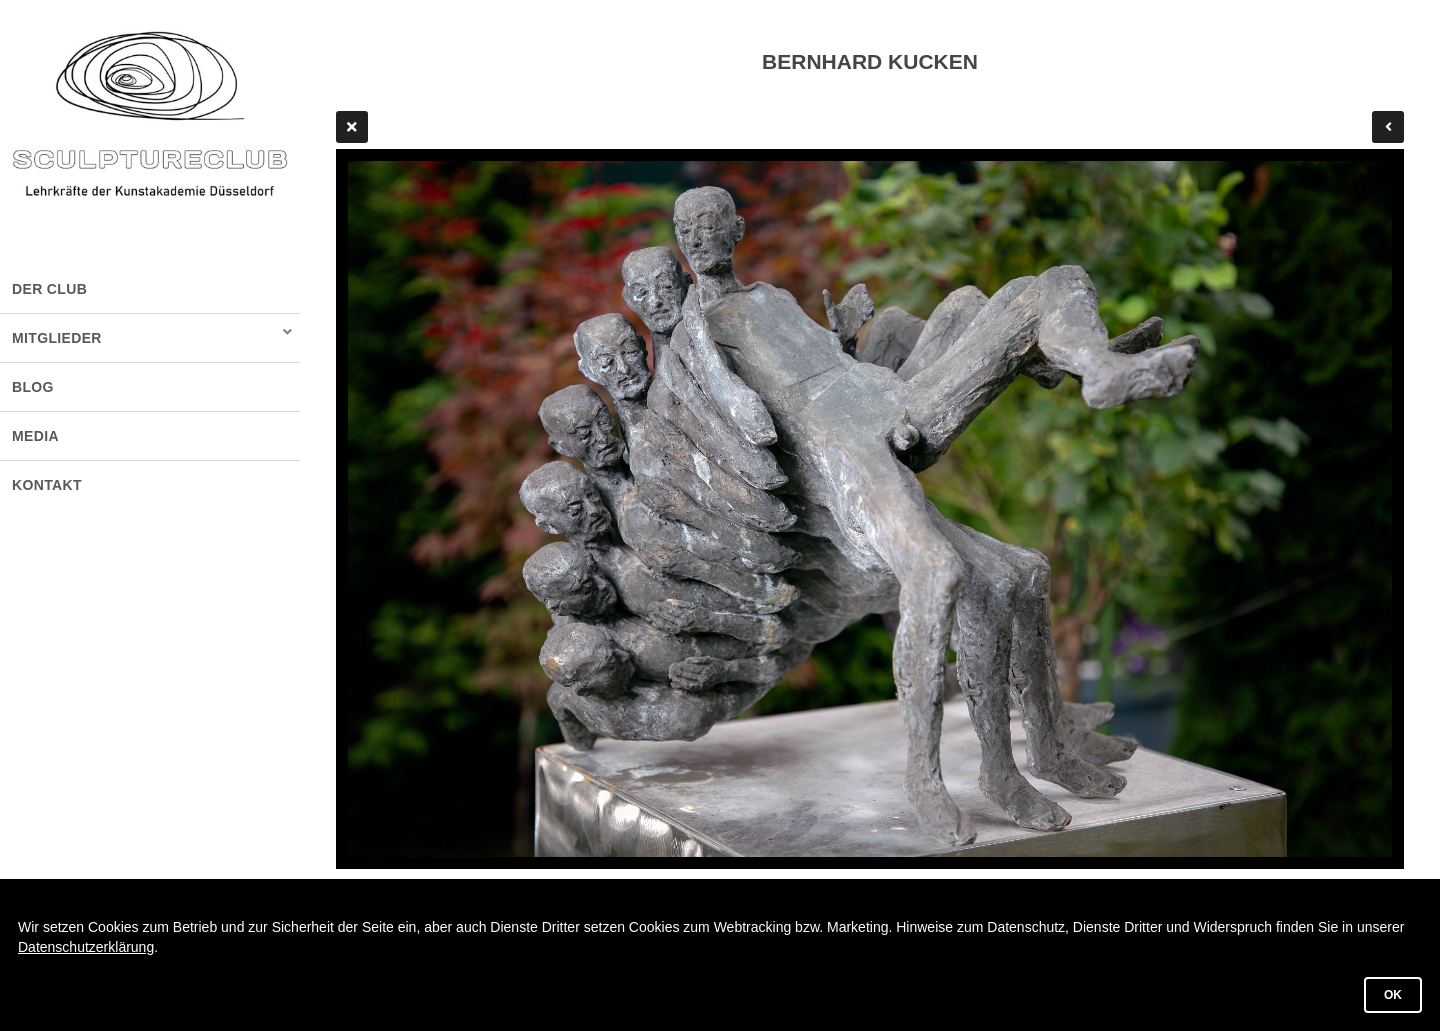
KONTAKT (47, 485)
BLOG (33, 387)
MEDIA (35, 436)
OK (1393, 995)
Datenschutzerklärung (86, 947)
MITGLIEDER (57, 338)
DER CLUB (49, 289)
